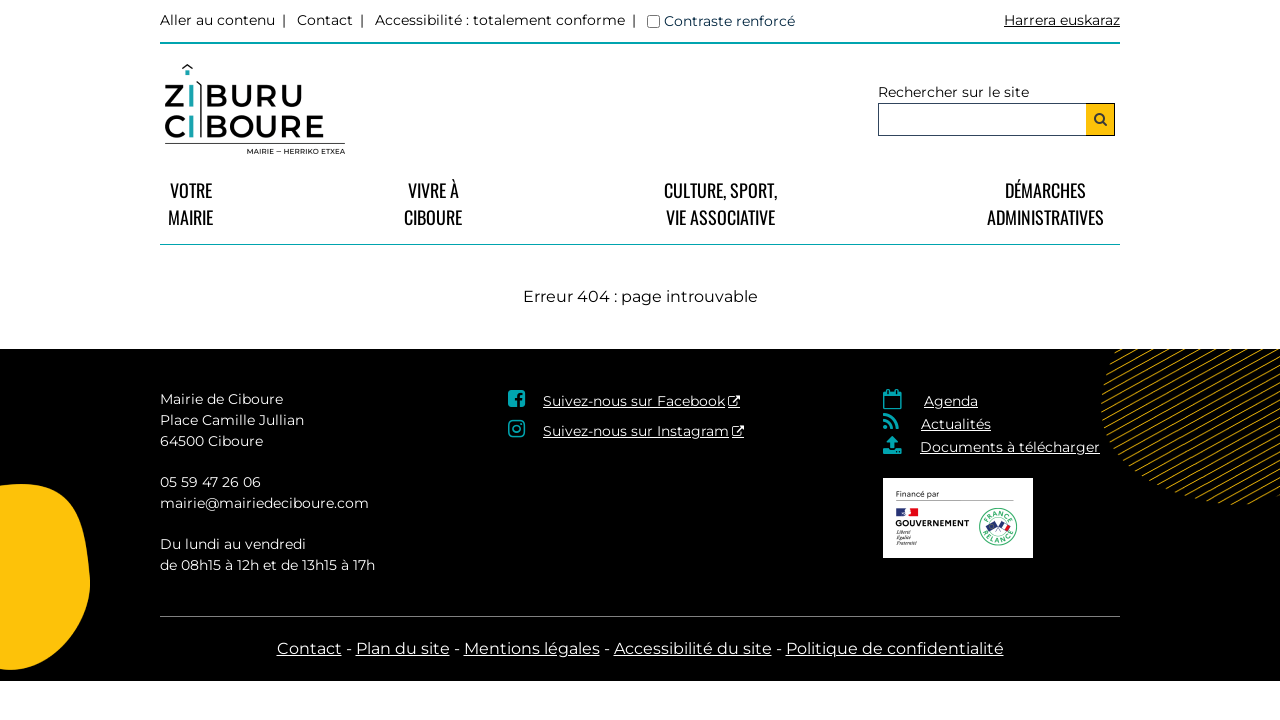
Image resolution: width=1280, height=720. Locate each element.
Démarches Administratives (1045, 203)
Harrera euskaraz (1062, 20)
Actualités (956, 424)
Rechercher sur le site (953, 92)
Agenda (951, 401)
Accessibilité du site (693, 648)
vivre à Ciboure (433, 203)
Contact (325, 20)
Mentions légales (532, 648)
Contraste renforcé (729, 21)
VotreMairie (190, 203)
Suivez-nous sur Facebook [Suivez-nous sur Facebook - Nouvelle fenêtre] (634, 401)
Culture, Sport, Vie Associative (720, 203)
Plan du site (403, 648)
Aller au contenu (217, 20)
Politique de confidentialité (895, 648)
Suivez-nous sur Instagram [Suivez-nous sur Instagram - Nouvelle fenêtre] (636, 431)
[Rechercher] (1100, 119)
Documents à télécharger (1010, 447)
